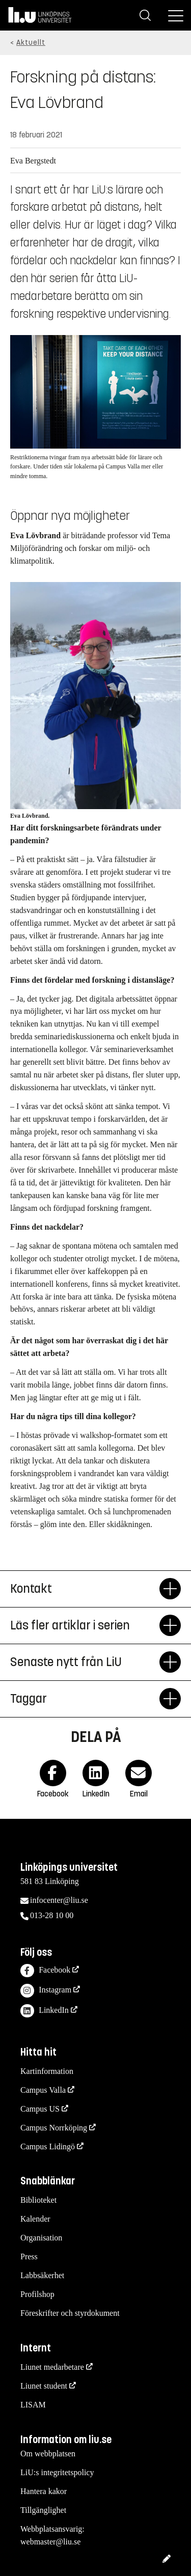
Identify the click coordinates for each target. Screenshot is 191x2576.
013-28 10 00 (51, 1915)
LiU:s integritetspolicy (57, 2472)
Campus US (40, 2108)
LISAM (33, 2404)
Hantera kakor (43, 2491)
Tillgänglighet (43, 2510)
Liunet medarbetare (52, 2367)
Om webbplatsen (47, 2453)
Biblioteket (38, 2200)
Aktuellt (30, 42)
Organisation (41, 2237)
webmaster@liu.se (50, 2541)
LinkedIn (44, 2011)
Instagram (45, 1991)
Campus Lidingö (47, 2146)
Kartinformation (46, 2071)
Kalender (35, 2218)
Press (29, 2256)
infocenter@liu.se (59, 1900)
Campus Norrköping (53, 2127)
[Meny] (175, 15)
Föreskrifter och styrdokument (70, 2313)
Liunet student (43, 2385)
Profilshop (37, 2294)
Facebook (45, 1971)
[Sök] (145, 15)
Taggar (84, 1698)
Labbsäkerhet (42, 2275)
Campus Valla (43, 2090)
